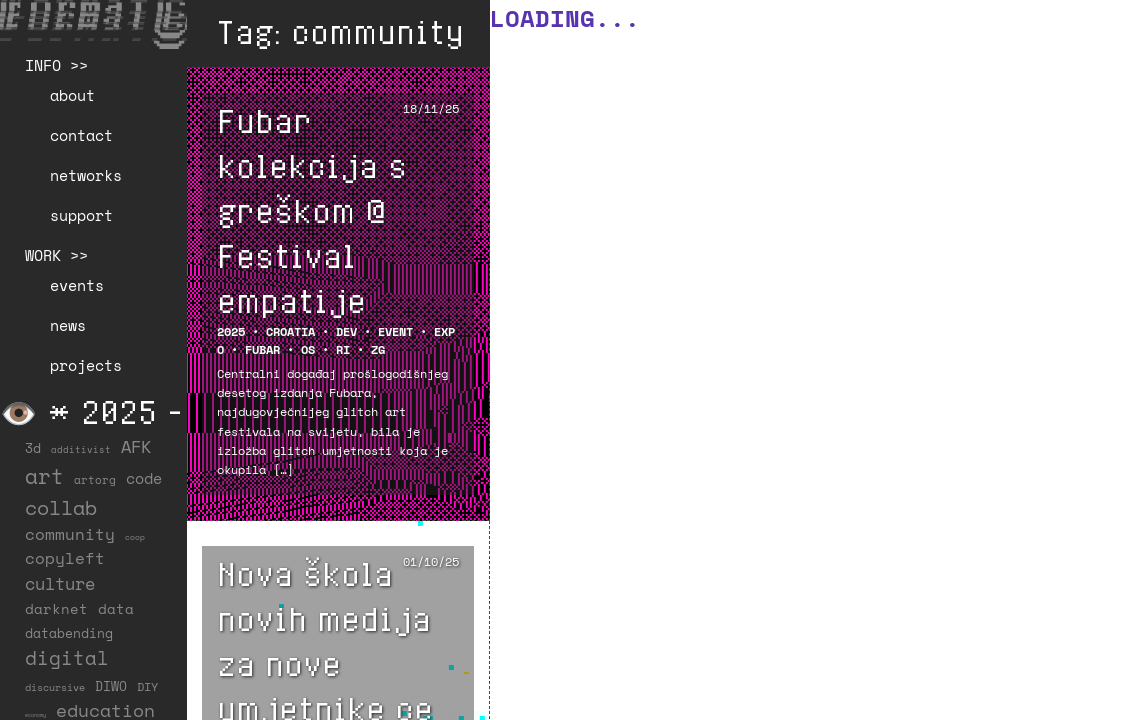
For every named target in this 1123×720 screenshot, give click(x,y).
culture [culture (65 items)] (60, 583)
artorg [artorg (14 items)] (95, 480)
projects (86, 365)
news (68, 325)
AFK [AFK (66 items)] (136, 446)
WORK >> (56, 255)
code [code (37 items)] (144, 478)
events (77, 285)
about (72, 95)
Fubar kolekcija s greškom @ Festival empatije (312, 210)
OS (308, 349)
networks (86, 175)
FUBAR (262, 349)
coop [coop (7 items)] (135, 537)
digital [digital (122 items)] (67, 657)
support (81, 215)
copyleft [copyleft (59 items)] (65, 558)
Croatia (290, 331)
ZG (378, 349)
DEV (346, 331)
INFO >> (56, 65)
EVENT (395, 331)
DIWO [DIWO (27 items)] (111, 686)
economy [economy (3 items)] (35, 715)
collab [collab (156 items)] (61, 507)
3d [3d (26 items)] (33, 448)
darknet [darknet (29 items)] (56, 609)
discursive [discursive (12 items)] (55, 687)
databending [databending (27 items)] (69, 633)
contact (81, 135)
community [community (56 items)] (70, 534)
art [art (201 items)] (44, 476)
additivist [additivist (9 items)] (81, 449)
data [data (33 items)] (116, 608)
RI (343, 349)
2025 (231, 331)
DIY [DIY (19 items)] (147, 686)
